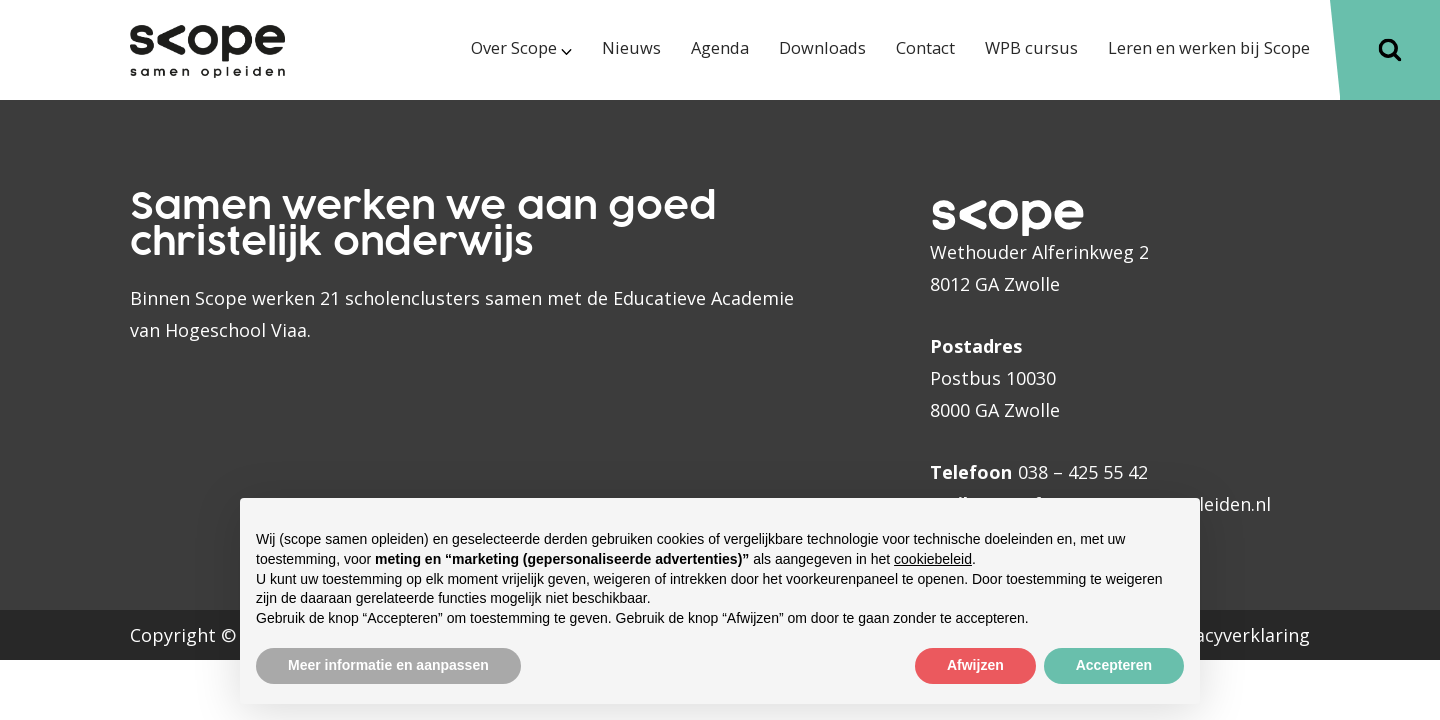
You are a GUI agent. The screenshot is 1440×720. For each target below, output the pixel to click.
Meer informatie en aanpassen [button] (388, 665)
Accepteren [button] (1114, 665)
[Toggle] (1390, 50)
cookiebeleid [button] (933, 559)
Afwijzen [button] (975, 665)
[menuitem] (454, 67)
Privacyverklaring (1236, 635)
